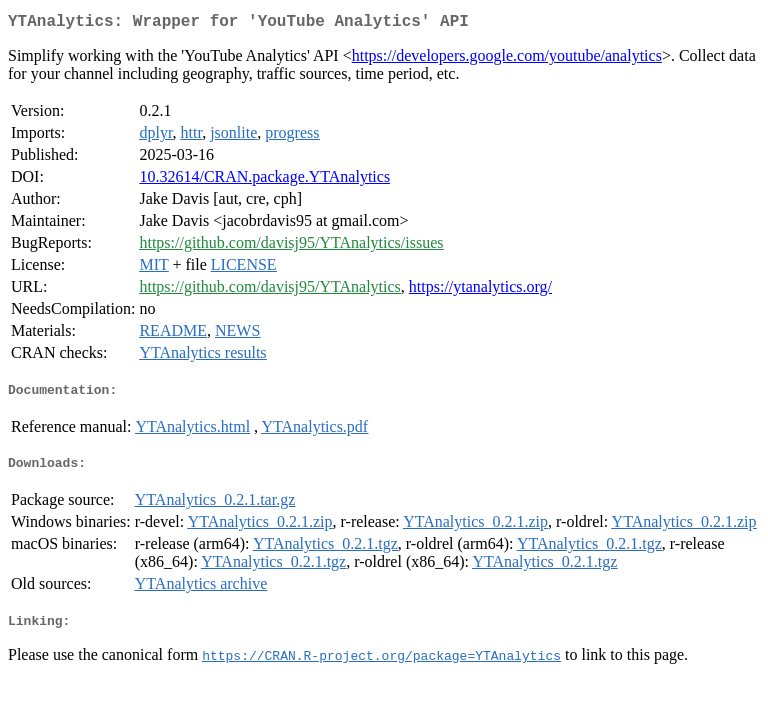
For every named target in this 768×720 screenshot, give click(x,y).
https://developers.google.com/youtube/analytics (507, 59)
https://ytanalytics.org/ (480, 290)
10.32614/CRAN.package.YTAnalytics (264, 180)
